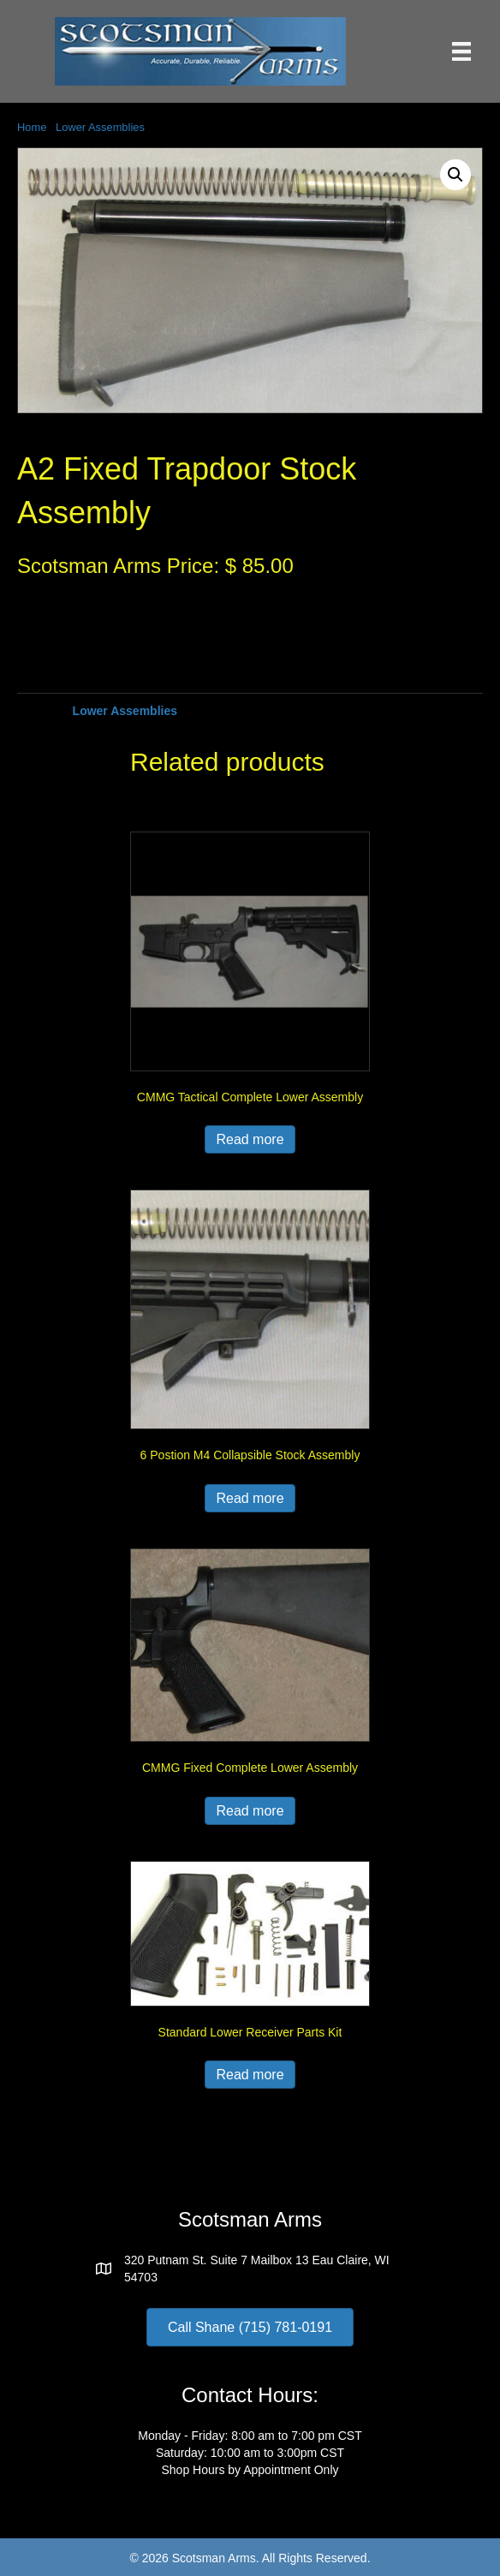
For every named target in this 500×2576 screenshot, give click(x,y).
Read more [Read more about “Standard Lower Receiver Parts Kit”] (249, 2074)
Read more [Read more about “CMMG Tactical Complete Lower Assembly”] (249, 1139)
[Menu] (461, 51)
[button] (455, 174)
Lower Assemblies (100, 127)
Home (31, 127)
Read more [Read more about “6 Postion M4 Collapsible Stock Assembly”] (249, 1498)
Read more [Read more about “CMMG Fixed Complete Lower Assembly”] (249, 1811)
